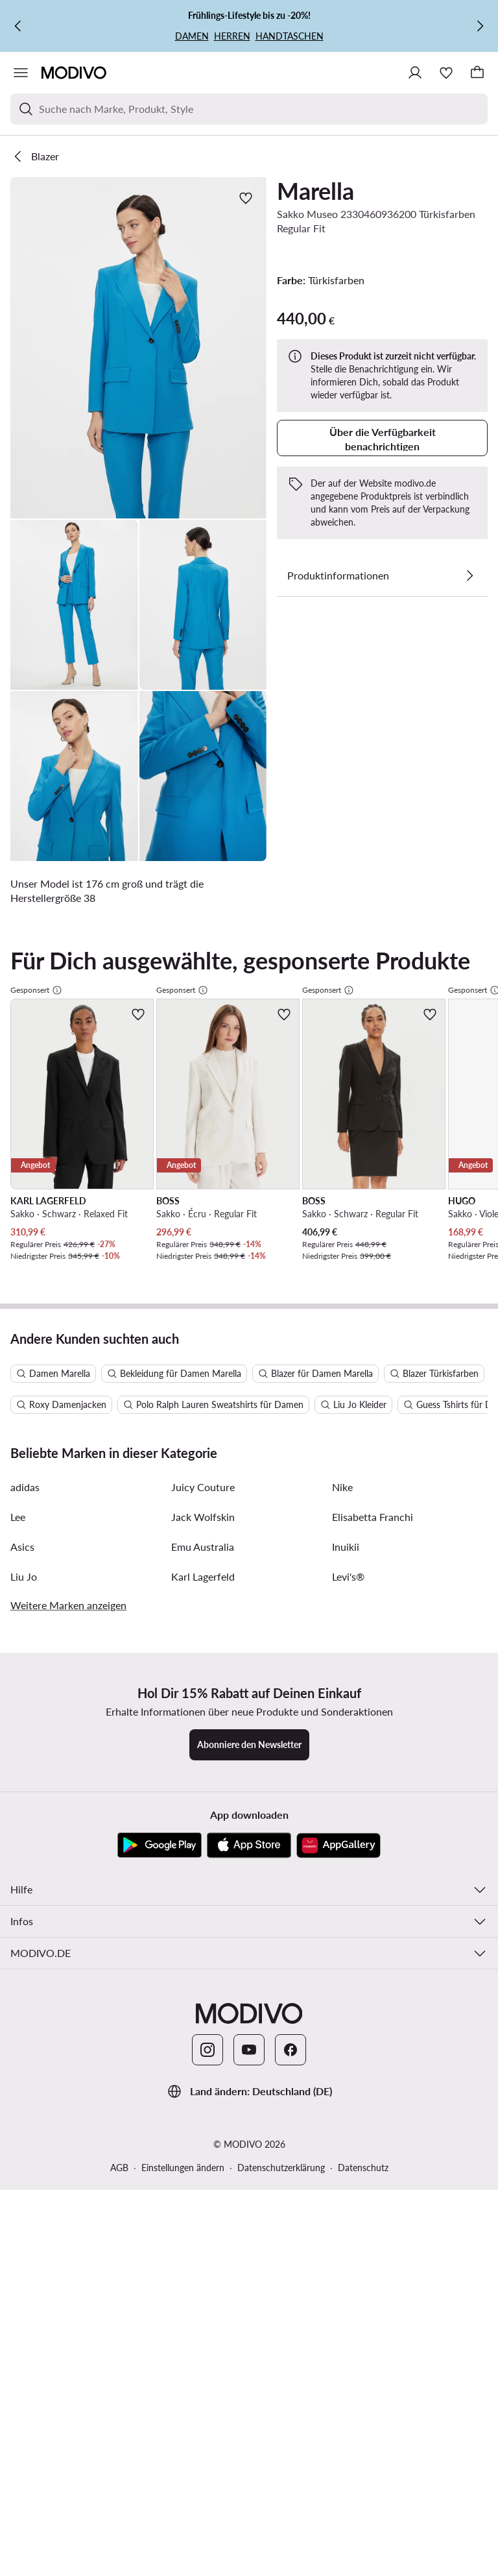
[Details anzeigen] (469, 575)
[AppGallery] (338, 1494)
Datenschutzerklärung (281, 1815)
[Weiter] (479, 26)
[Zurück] (18, 26)
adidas (25, 1135)
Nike (342, 1135)
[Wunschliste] (446, 72)
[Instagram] (207, 1698)
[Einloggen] (415, 72)
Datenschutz (363, 1815)
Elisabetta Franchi (372, 1165)
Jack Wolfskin (203, 1165)
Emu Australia (202, 1195)
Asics (22, 1195)
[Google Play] (159, 1494)
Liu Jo (23, 1225)
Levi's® (348, 1225)
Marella (315, 190)
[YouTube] (249, 1698)
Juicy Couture (203, 1135)
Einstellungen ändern (182, 1815)
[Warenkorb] (477, 72)
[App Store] (249, 1494)
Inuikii (345, 1195)
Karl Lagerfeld (203, 1225)
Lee (17, 1165)
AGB (119, 1815)
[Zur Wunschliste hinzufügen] (245, 197)
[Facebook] (290, 1698)
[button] (138, 347)
